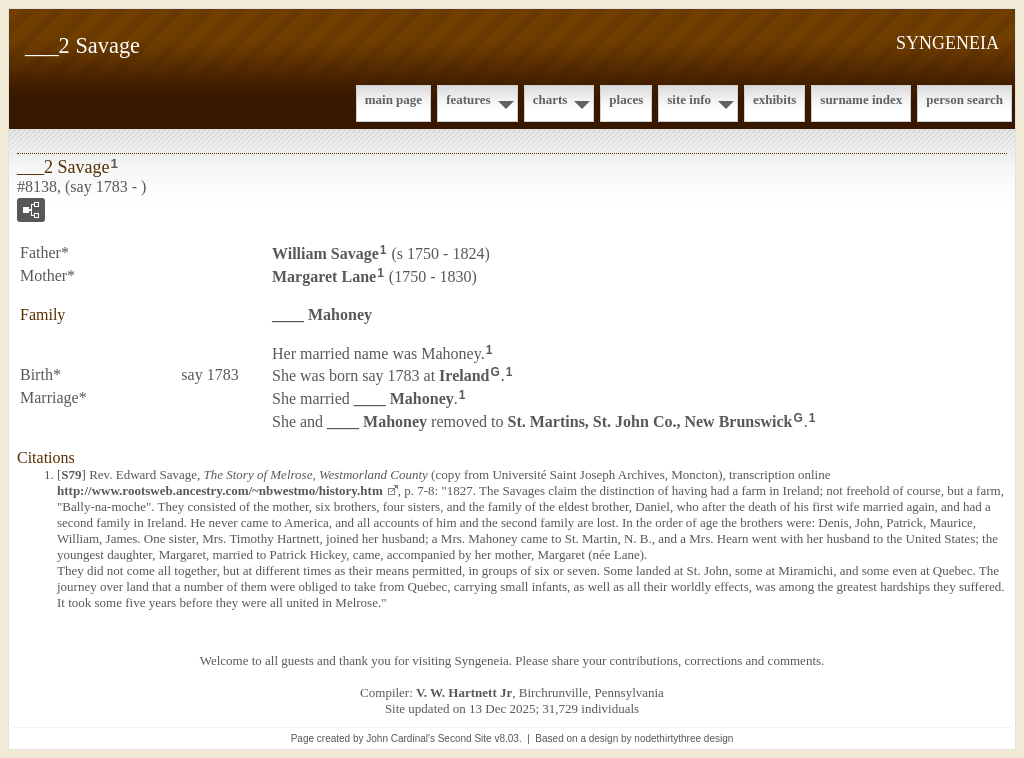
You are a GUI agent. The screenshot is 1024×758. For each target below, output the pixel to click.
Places (626, 99)
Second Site (465, 738)
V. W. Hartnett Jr (464, 692)
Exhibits (774, 99)
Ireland (464, 375)
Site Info (689, 99)
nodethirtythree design (683, 738)
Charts (550, 99)
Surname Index (861, 99)
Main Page (393, 99)
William (325, 253)
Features (468, 99)
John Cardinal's (400, 738)
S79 (71, 474)
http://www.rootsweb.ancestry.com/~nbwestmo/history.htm (220, 490)
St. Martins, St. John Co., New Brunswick (650, 421)
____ (322, 314)
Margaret (324, 276)
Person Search (964, 99)
